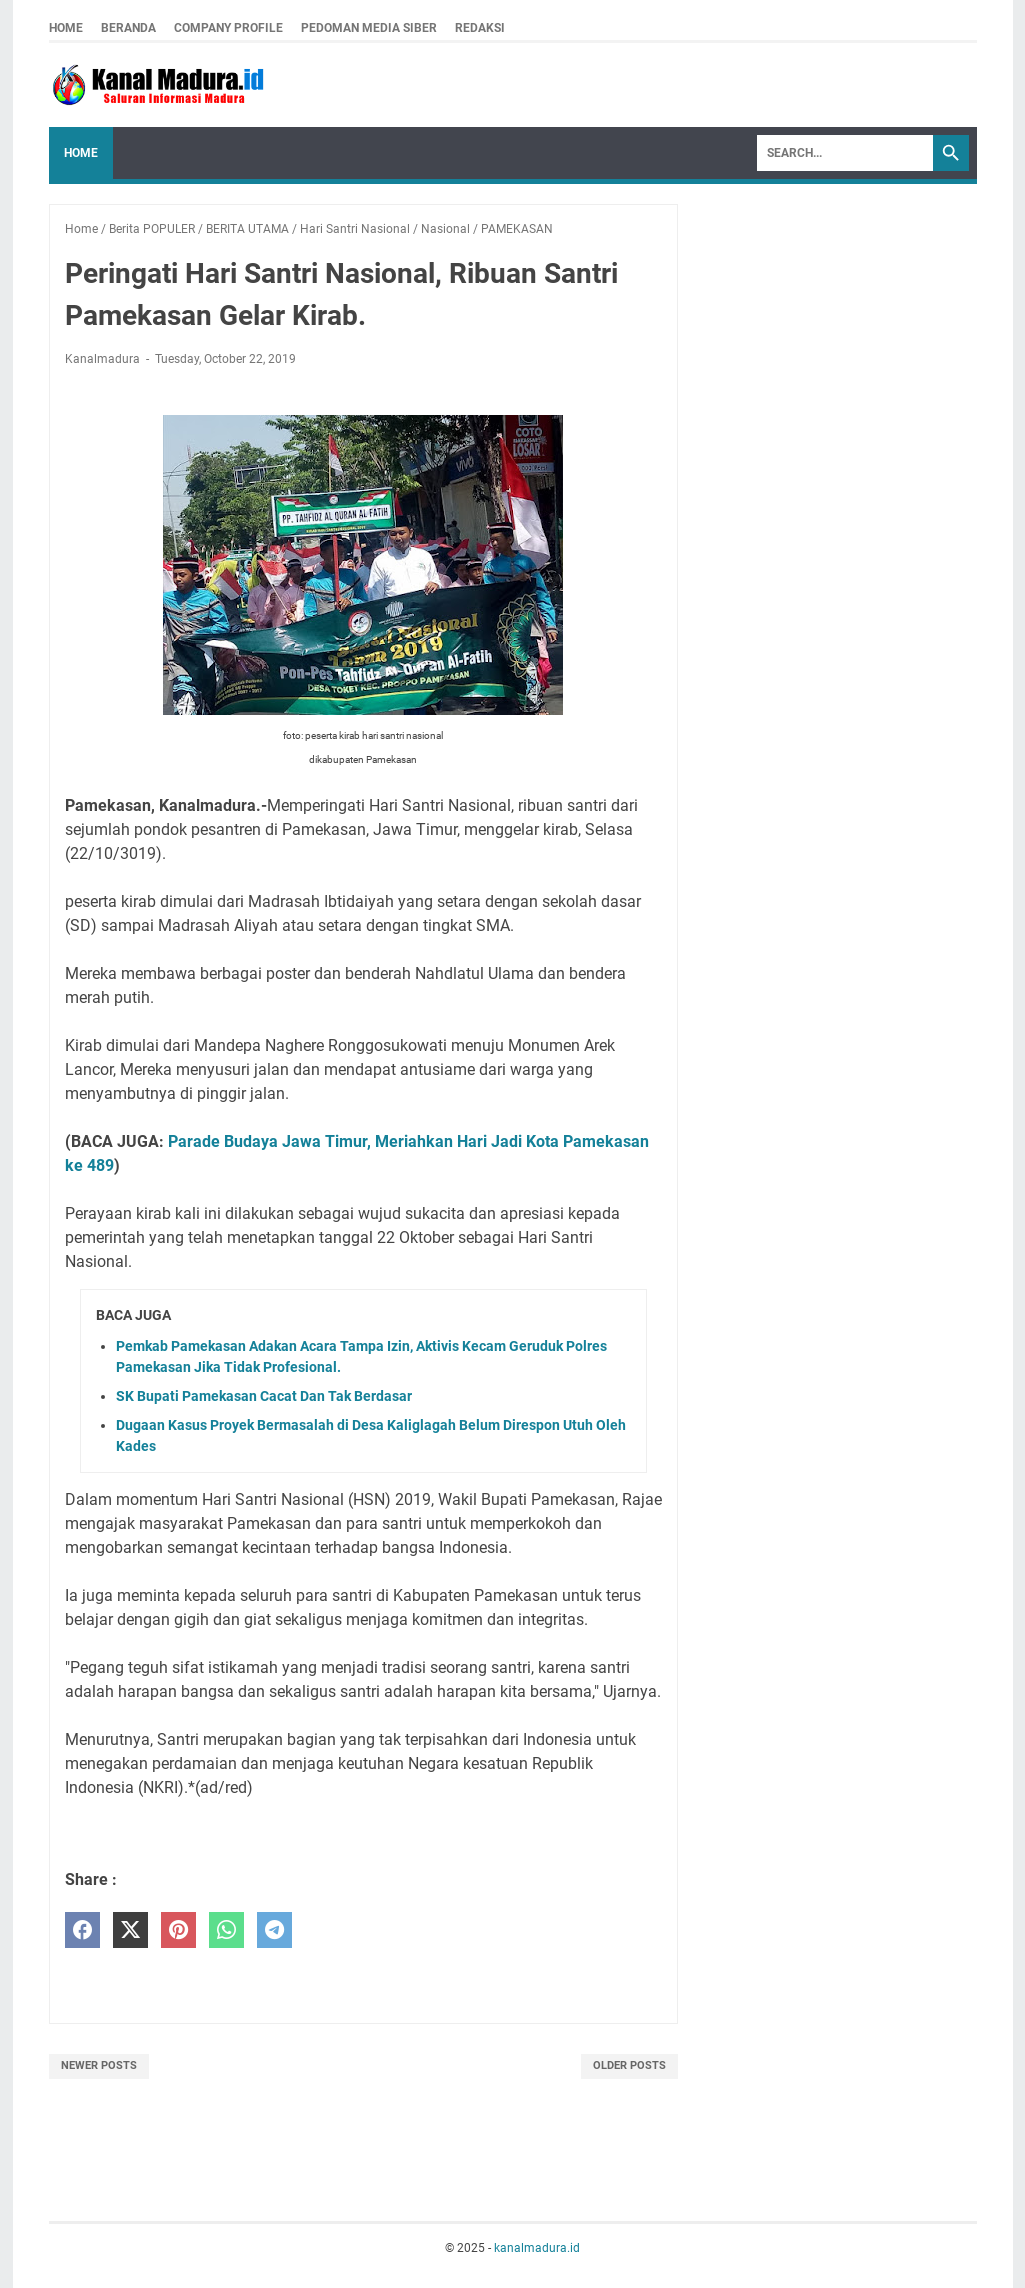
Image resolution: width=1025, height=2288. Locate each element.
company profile (228, 28)
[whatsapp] (226, 1930)
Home (66, 28)
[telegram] (274, 1930)
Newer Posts (99, 2065)
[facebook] (82, 1930)
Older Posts (629, 2065)
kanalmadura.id (537, 2248)
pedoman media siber (369, 28)
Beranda (128, 28)
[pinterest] (178, 1930)
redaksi (480, 28)
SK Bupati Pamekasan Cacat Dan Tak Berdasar (264, 1396)
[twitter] (130, 1930)
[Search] (845, 153)
